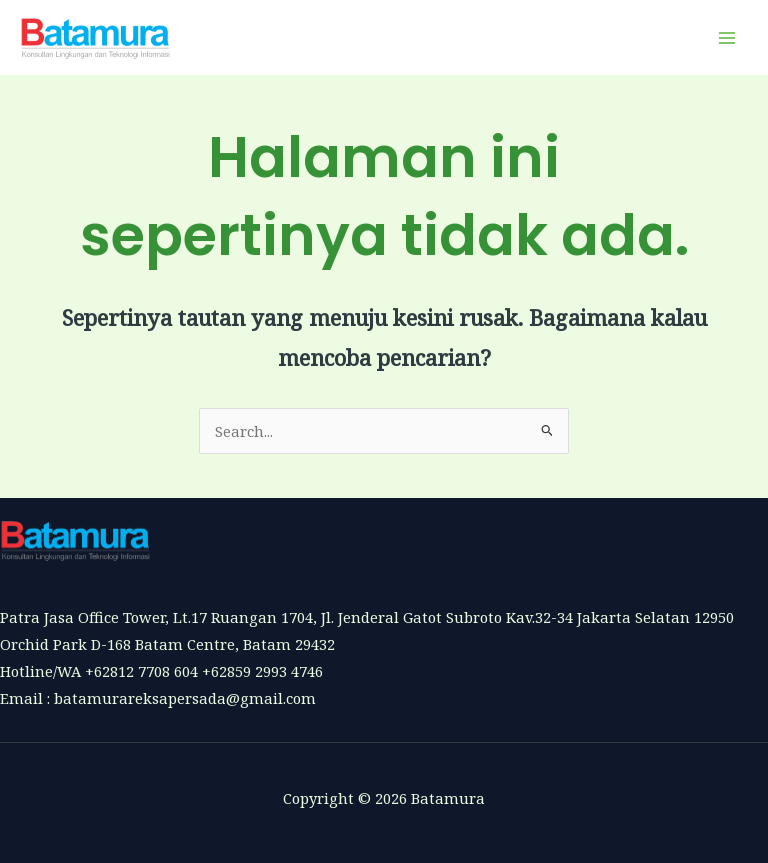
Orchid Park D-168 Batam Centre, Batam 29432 (167, 644)
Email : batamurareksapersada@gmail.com (158, 698)
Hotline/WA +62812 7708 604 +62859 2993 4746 (161, 671)
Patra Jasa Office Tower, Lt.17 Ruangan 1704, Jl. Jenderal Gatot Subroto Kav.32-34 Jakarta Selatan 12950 (367, 617)
